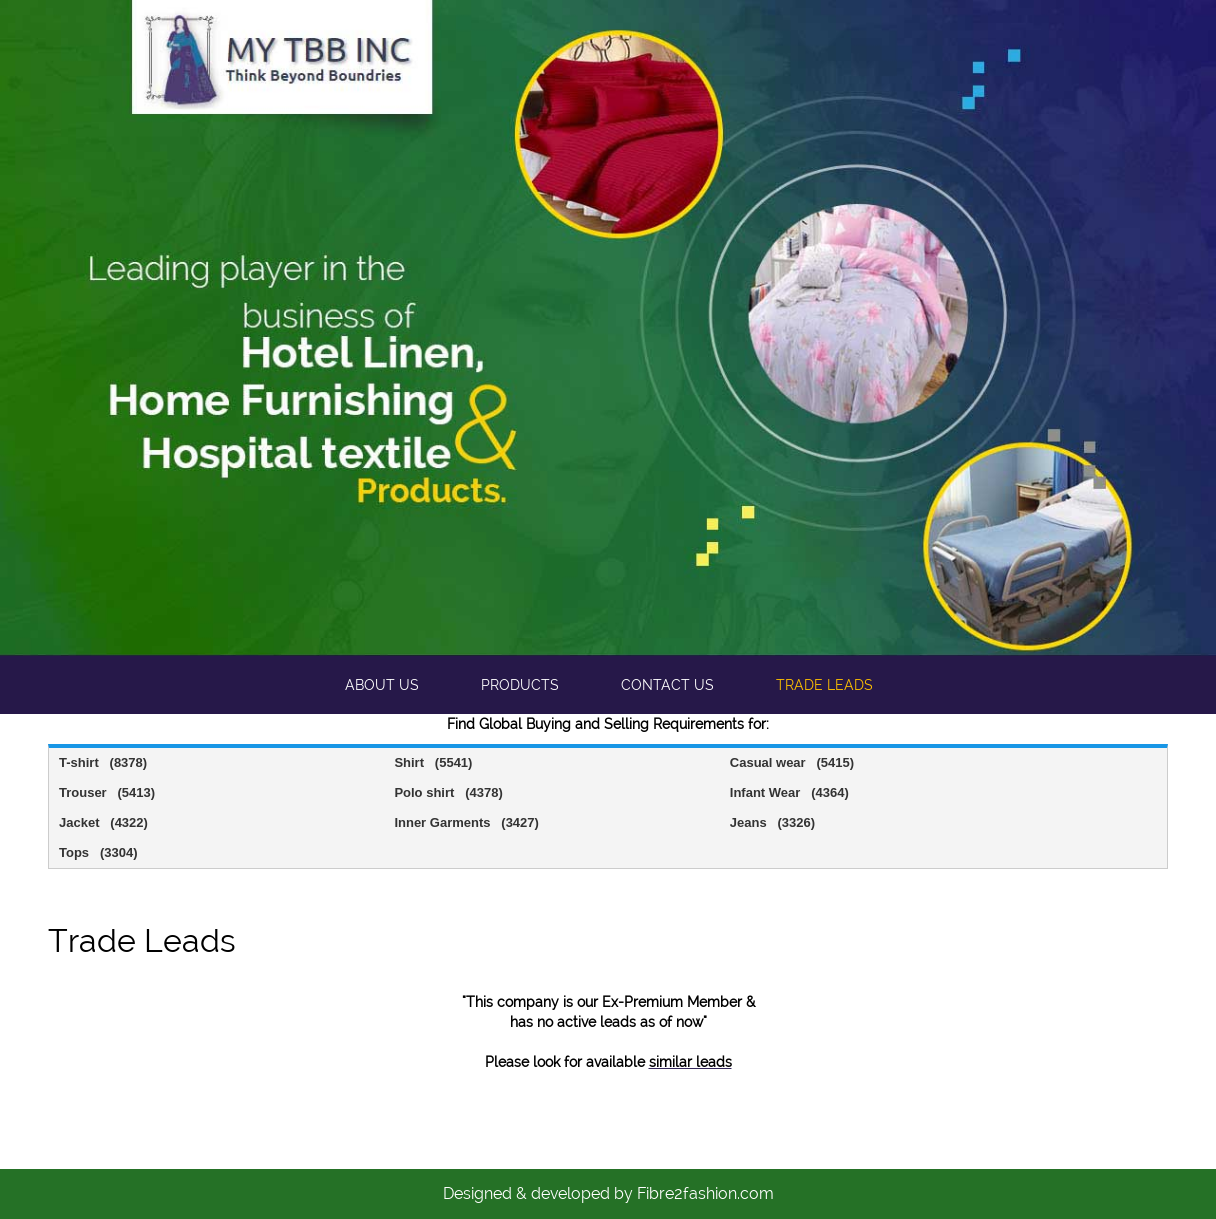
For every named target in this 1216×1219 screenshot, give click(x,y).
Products (520, 685)
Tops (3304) (98, 852)
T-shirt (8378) (103, 762)
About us (382, 685)
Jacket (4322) (103, 822)
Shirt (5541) (433, 762)
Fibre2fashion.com (705, 1193)
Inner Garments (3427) (466, 822)
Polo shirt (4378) (448, 792)
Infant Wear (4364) (789, 792)
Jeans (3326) (772, 822)
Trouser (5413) (107, 792)
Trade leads (824, 685)
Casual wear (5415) (792, 762)
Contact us (667, 685)
